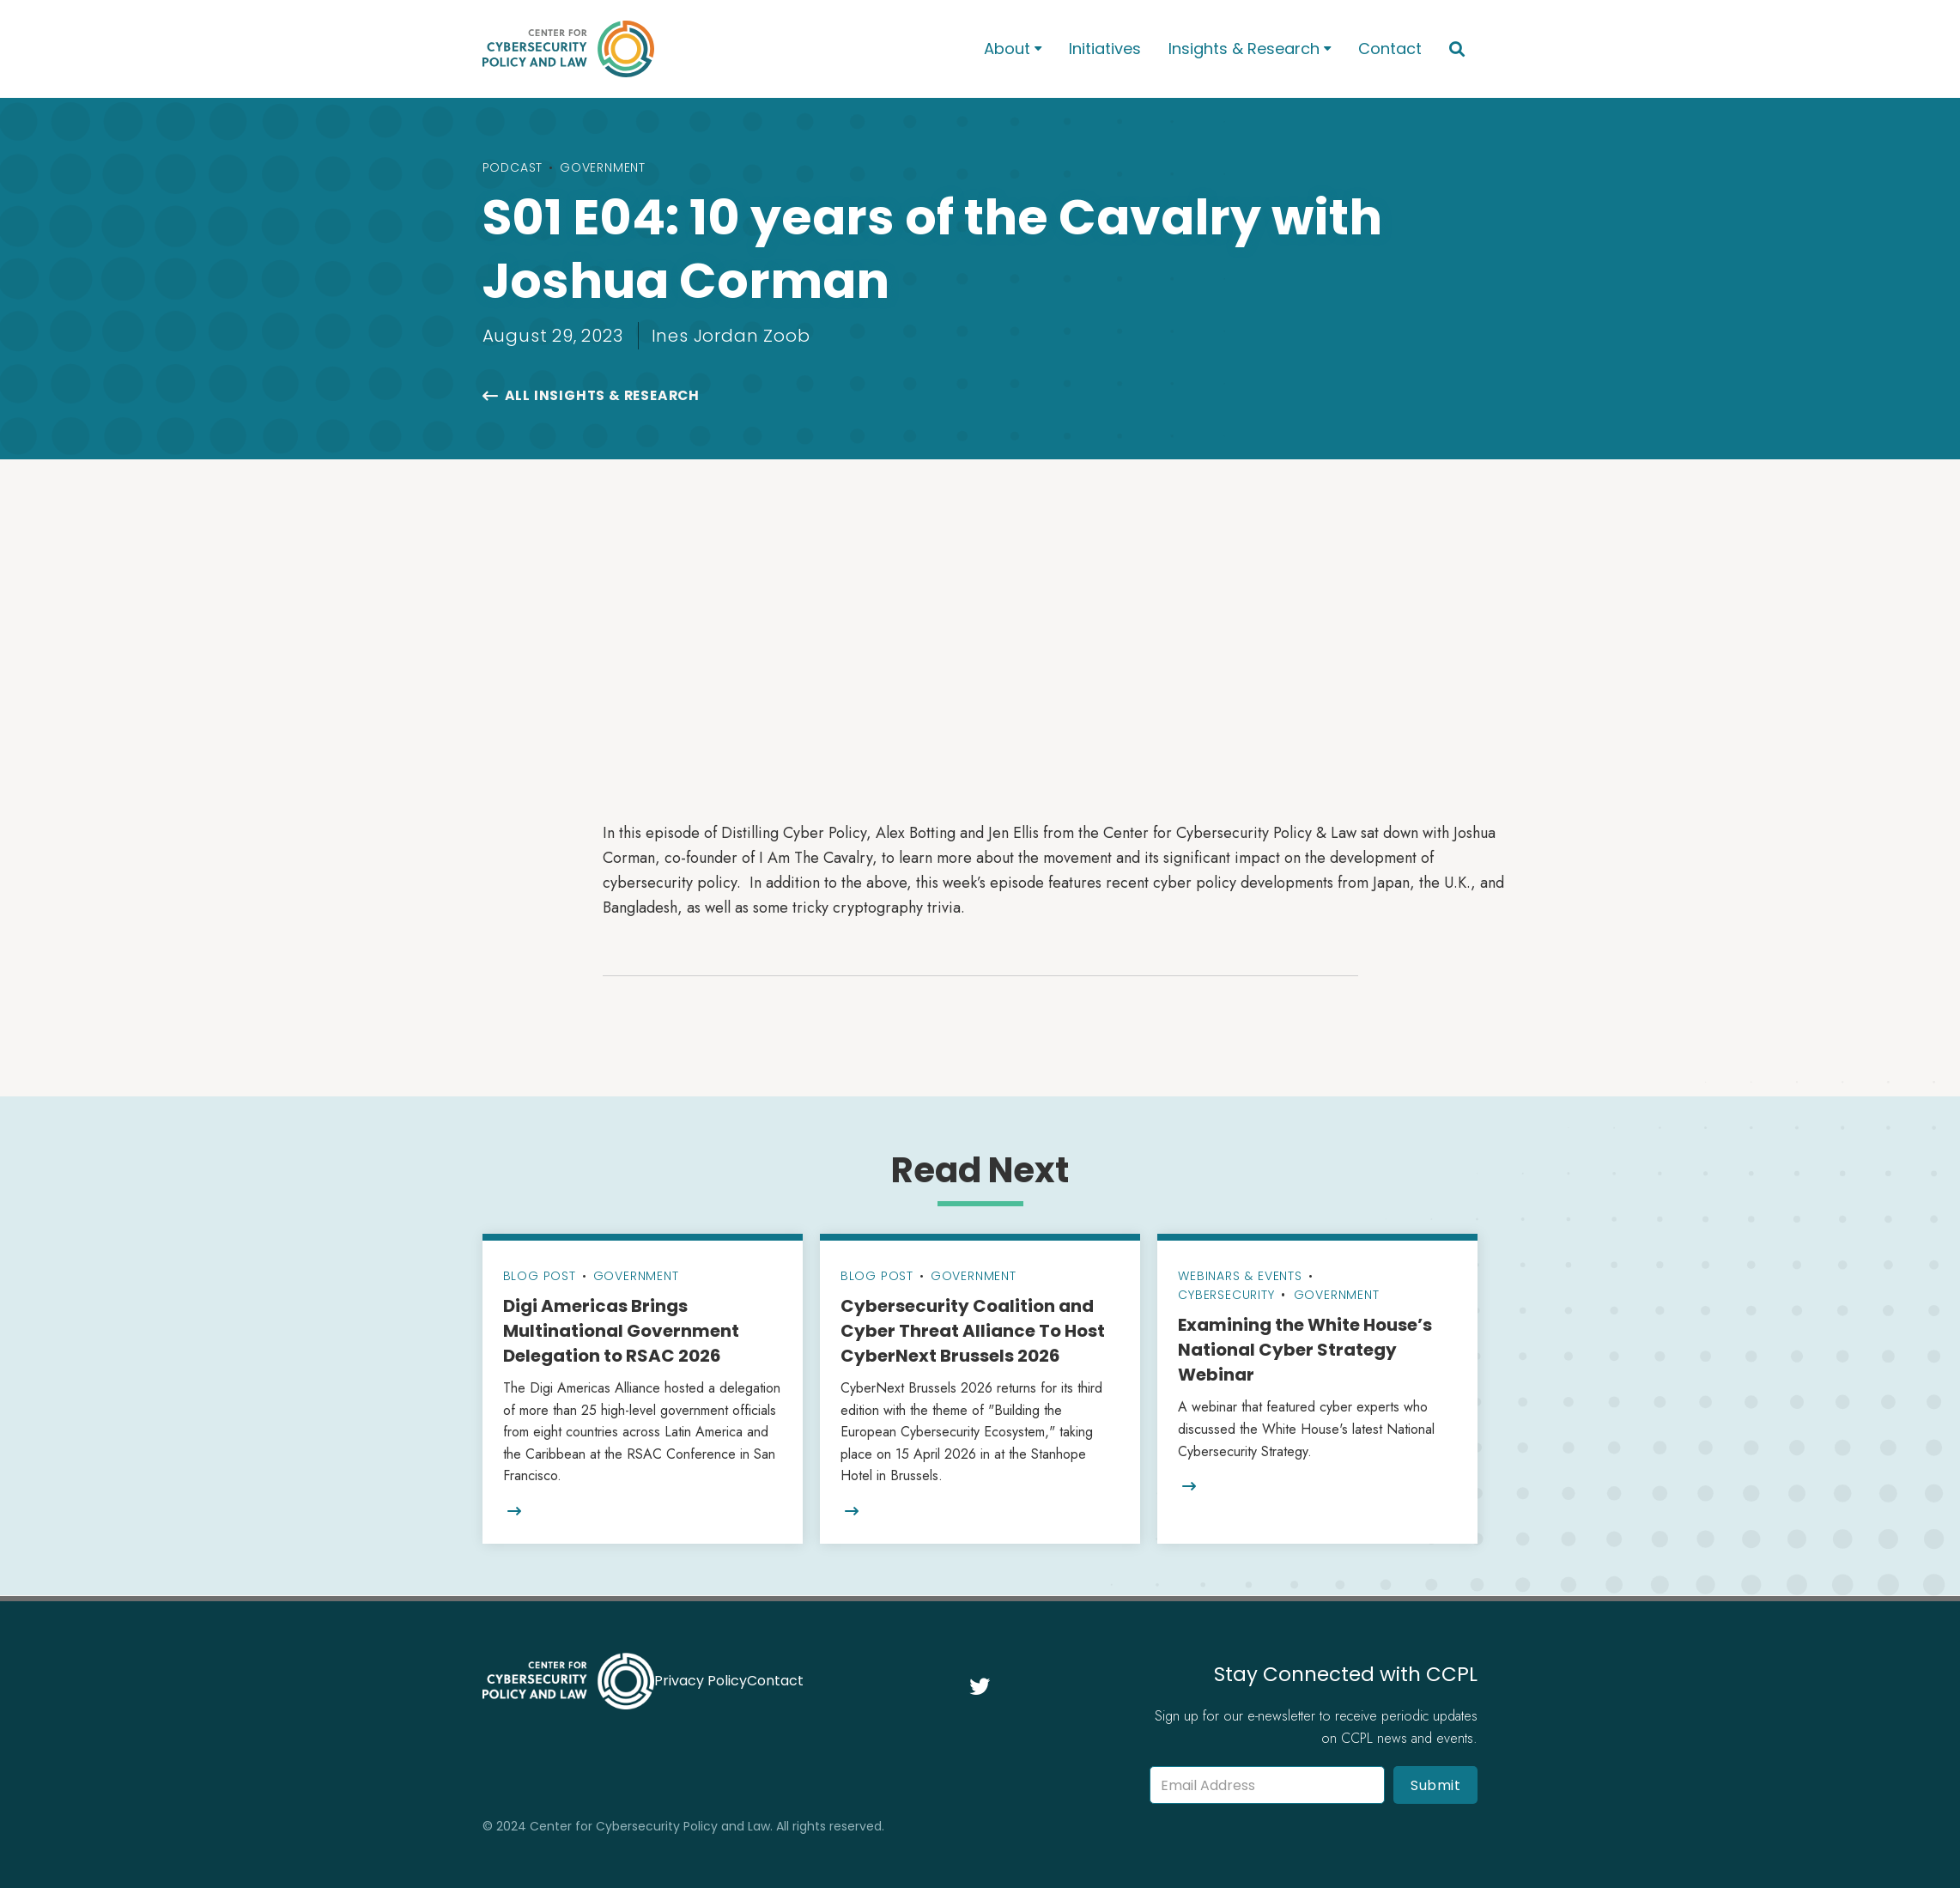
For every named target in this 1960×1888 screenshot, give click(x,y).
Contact (1390, 48)
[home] (710, 49)
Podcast (512, 167)
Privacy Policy (700, 1681)
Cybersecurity (1226, 1294)
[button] (1012, 49)
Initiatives (1105, 48)
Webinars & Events (1240, 1275)
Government (603, 167)
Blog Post (539, 1275)
